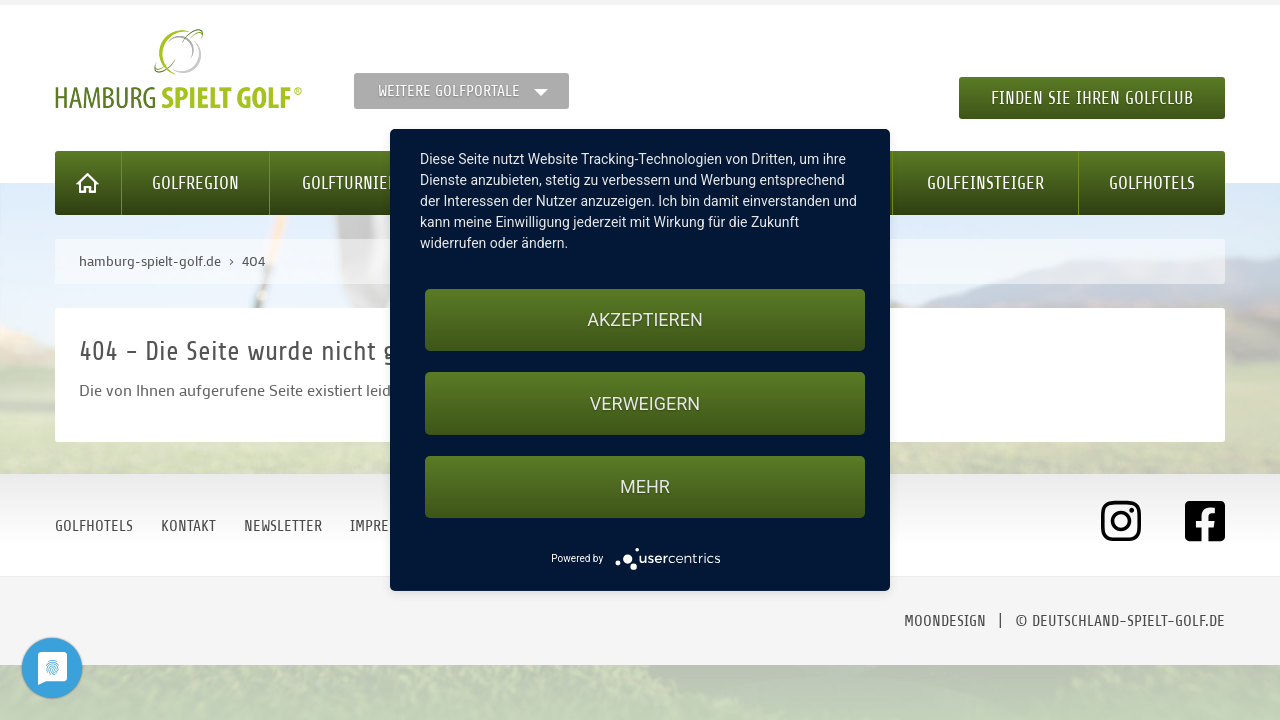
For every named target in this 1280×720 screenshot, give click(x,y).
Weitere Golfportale (449, 91)
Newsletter (283, 526)
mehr (645, 486)
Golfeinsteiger (985, 183)
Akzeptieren (644, 319)
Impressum (386, 526)
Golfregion (195, 183)
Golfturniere (354, 183)
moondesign (945, 621)
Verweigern (645, 403)
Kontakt (188, 526)
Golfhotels (1152, 183)
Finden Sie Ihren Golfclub (1092, 98)
